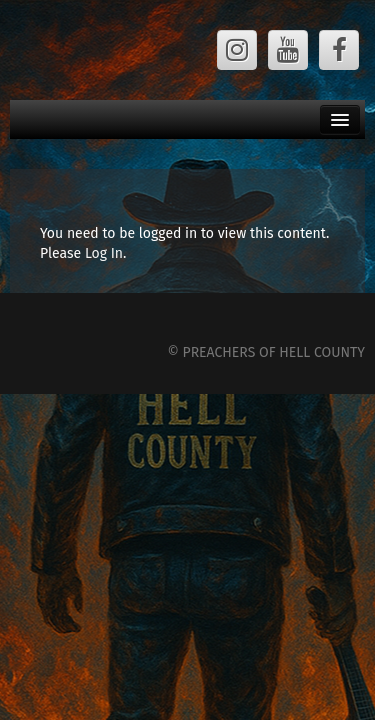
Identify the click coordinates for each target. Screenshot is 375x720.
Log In (104, 253)
